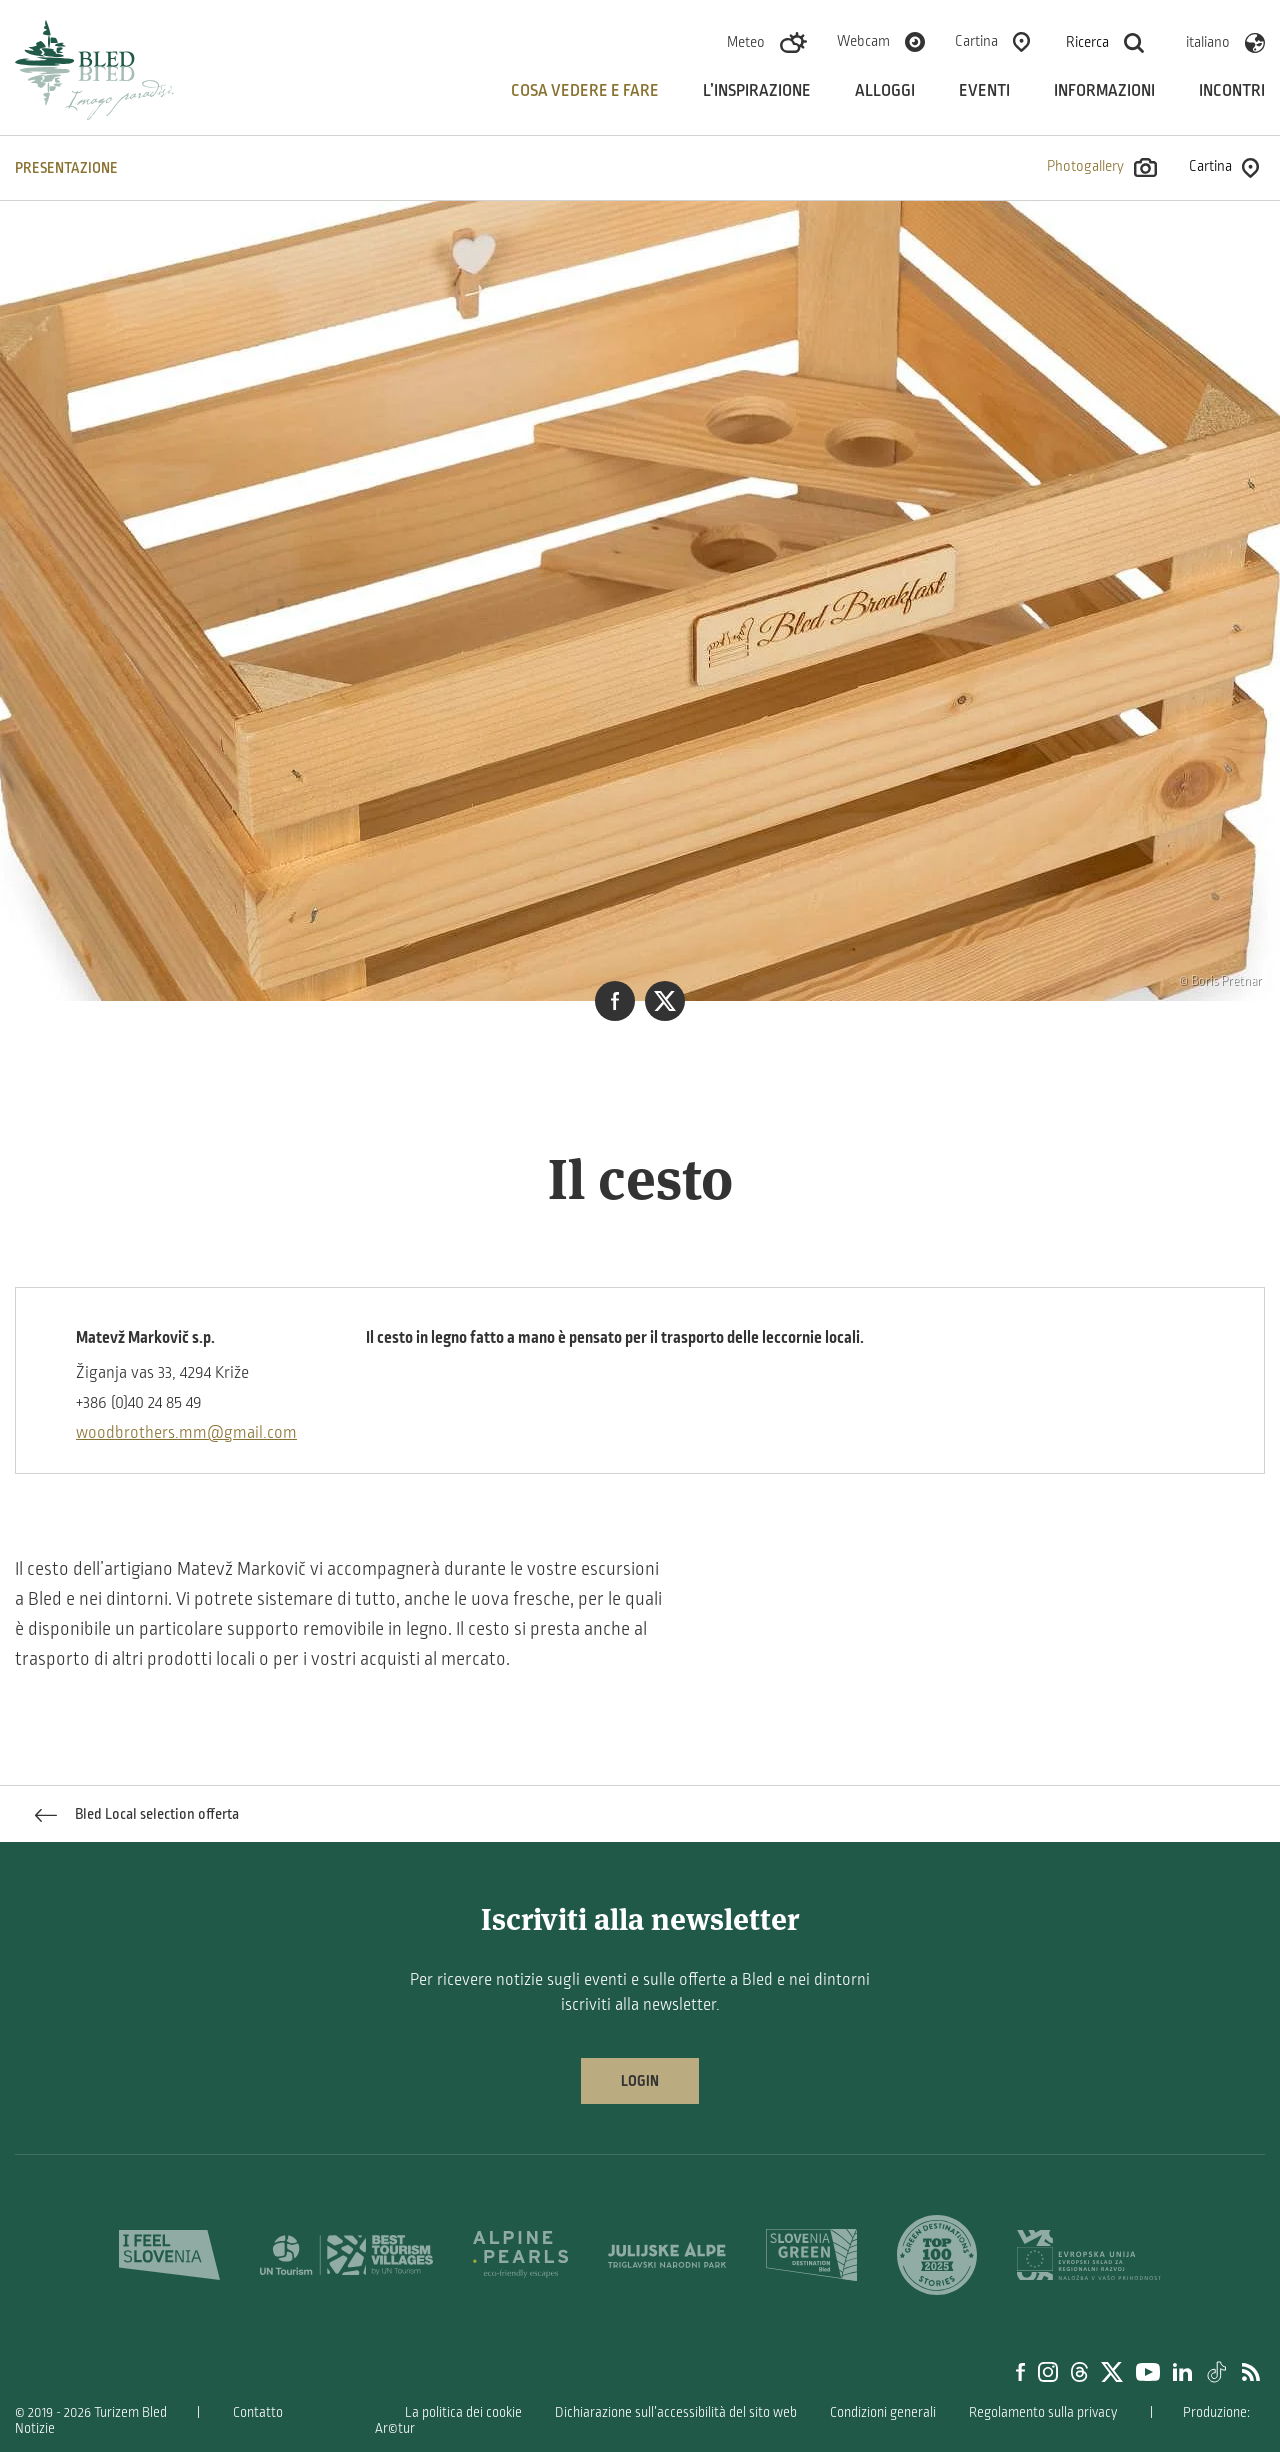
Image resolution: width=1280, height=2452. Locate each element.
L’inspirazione (757, 91)
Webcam (863, 41)
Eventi (984, 91)
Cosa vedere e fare (585, 91)
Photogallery (1102, 167)
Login (640, 2081)
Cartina (976, 41)
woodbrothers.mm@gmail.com (186, 1433)
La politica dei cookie (463, 2412)
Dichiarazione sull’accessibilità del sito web (676, 2412)
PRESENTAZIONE (66, 168)
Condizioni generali (883, 2412)
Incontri (1232, 91)
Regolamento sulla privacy (1043, 2412)
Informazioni (1104, 91)
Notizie (35, 2428)
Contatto (258, 2412)
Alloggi (885, 91)
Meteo (746, 42)
